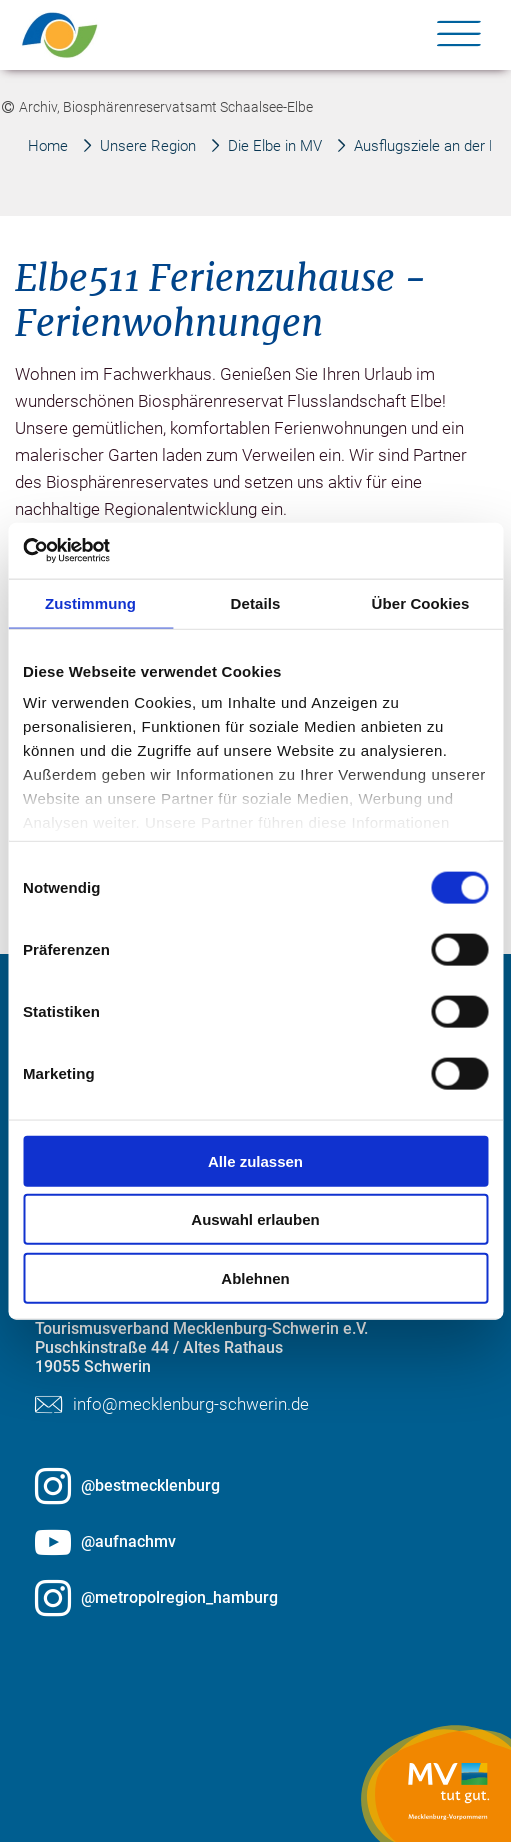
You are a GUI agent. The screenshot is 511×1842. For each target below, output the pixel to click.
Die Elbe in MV (275, 146)
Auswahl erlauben (255, 1219)
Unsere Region (148, 146)
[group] (256, 735)
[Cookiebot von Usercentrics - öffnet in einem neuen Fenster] (110, 551)
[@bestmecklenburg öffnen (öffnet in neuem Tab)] (255, 1486)
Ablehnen (255, 1277)
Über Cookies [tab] (421, 602)
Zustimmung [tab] (90, 602)
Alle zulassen (255, 1160)
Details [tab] (256, 602)
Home (48, 146)
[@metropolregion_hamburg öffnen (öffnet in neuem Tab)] (255, 1598)
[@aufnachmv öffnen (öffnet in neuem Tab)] (255, 1542)
